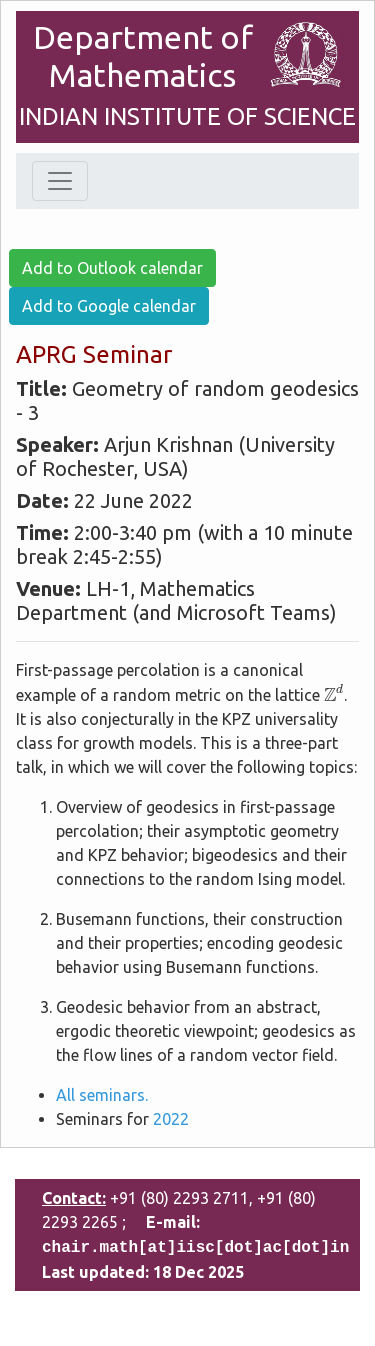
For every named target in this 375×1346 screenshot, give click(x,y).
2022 (171, 1119)
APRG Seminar (94, 354)
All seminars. (102, 1095)
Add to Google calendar (109, 306)
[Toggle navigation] (60, 181)
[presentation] (334, 692)
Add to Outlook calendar (112, 268)
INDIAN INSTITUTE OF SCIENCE (187, 116)
